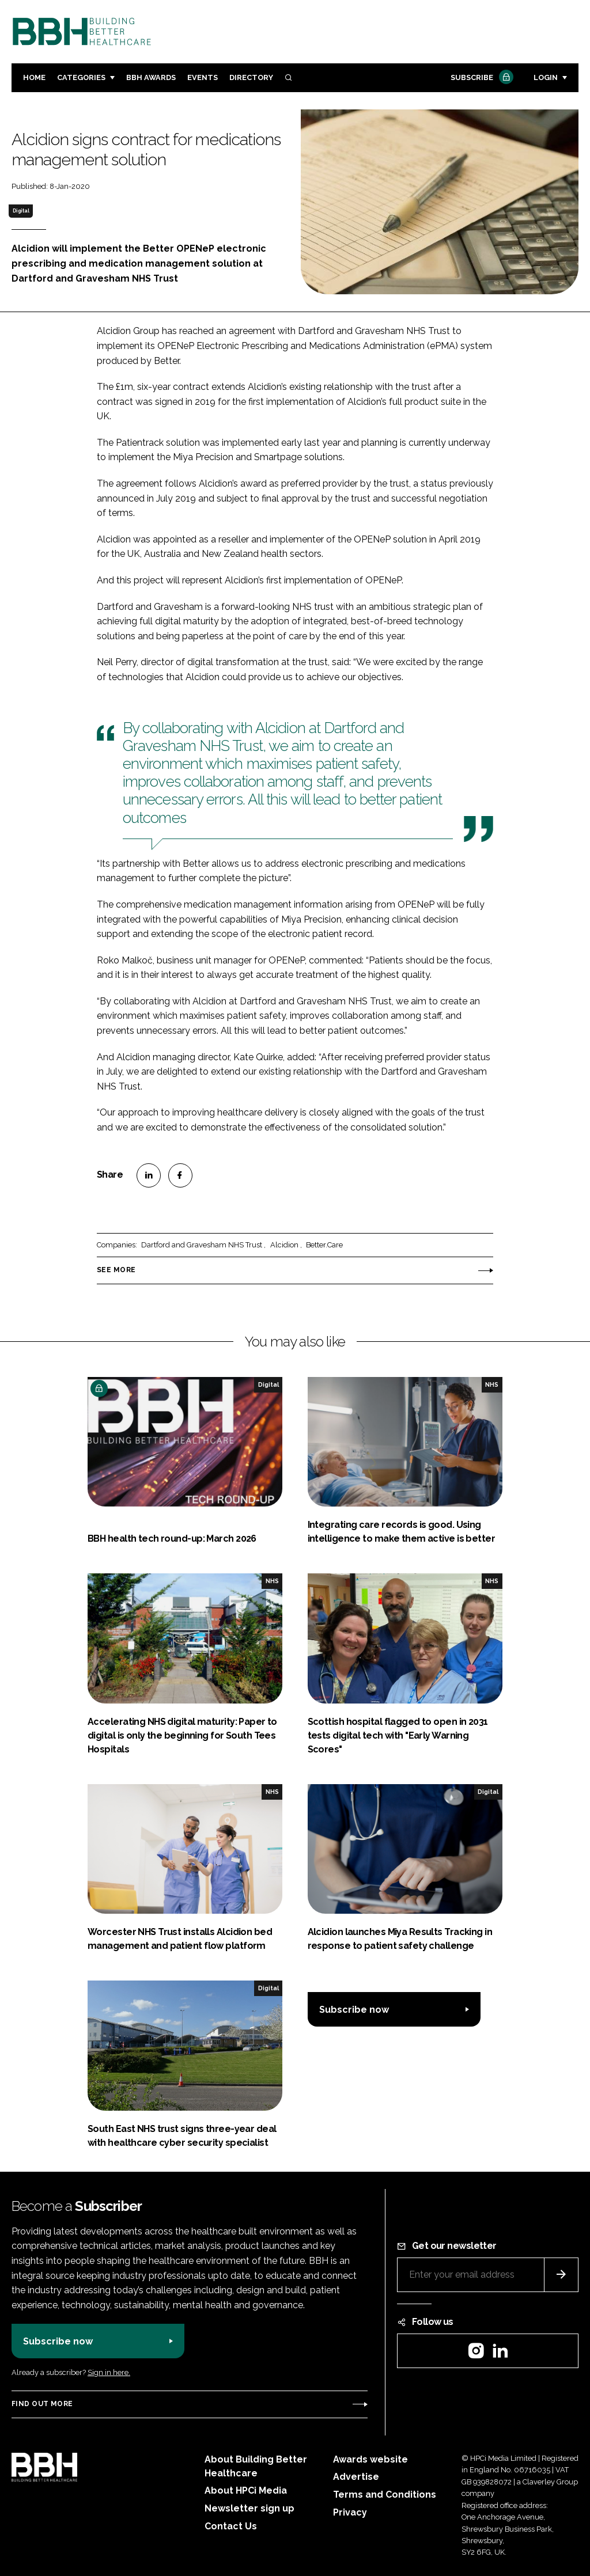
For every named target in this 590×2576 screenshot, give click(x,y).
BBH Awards (151, 77)
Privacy (350, 2512)
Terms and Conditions (384, 2494)
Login (546, 77)
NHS (491, 1384)
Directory (251, 77)
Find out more (42, 2404)
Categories (81, 77)
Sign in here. (109, 2372)
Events (202, 77)
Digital (21, 211)
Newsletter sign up (249, 2508)
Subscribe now (354, 2009)
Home (34, 77)
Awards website (370, 2459)
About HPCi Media (246, 2490)
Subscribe (480, 78)
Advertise (356, 2476)
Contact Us (231, 2526)
